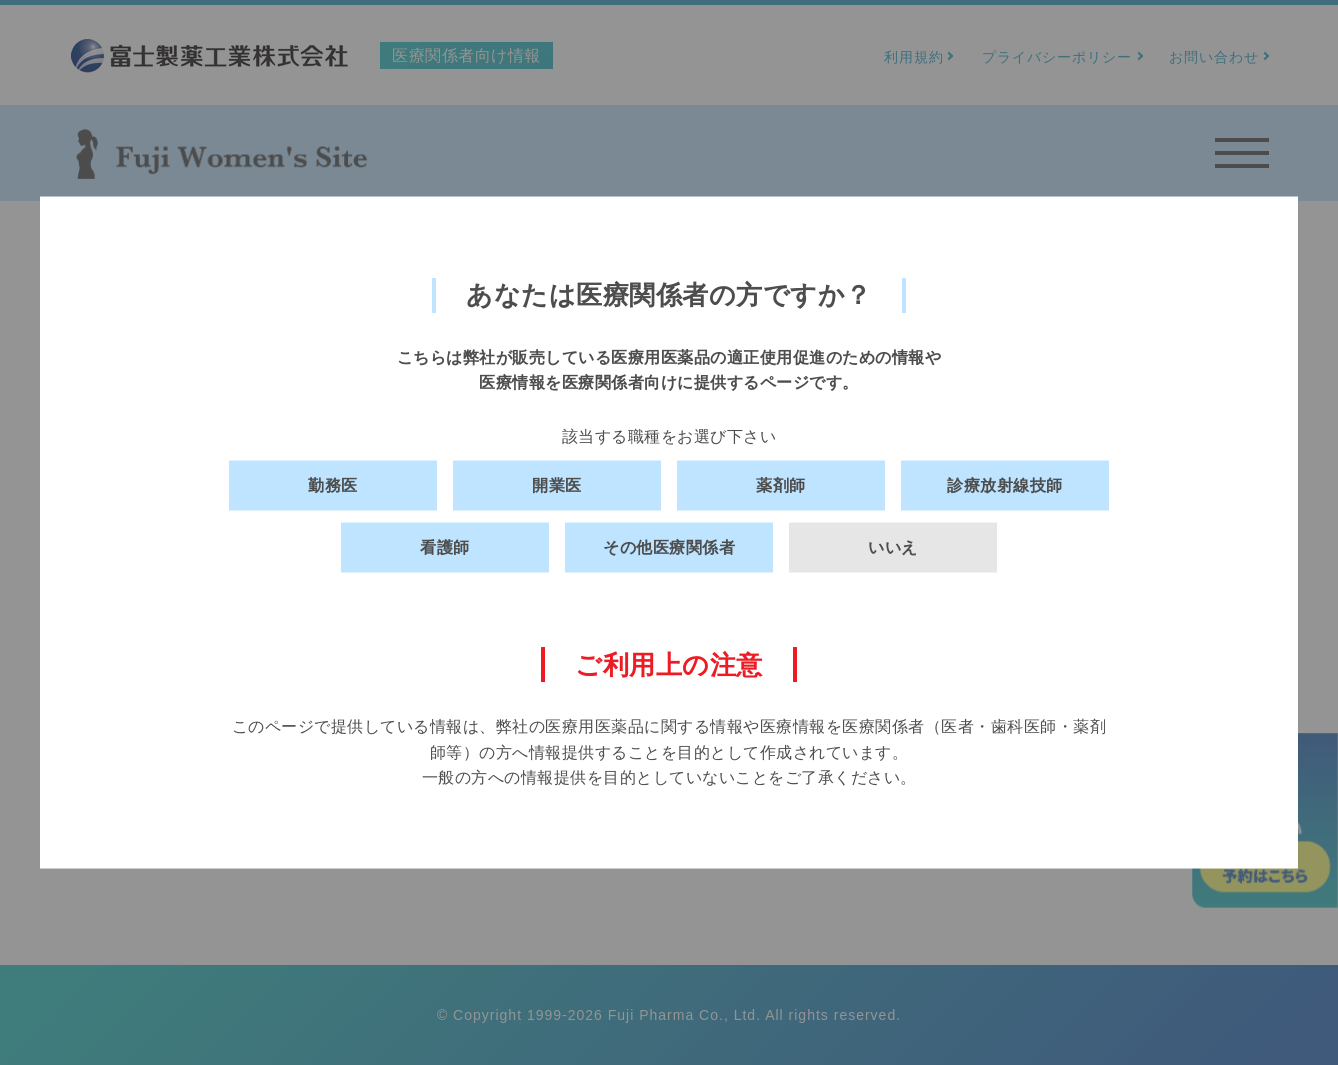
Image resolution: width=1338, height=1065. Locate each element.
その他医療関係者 (669, 547)
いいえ (893, 547)
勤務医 (333, 485)
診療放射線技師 (1005, 485)
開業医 (557, 485)
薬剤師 (781, 485)
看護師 (445, 547)
